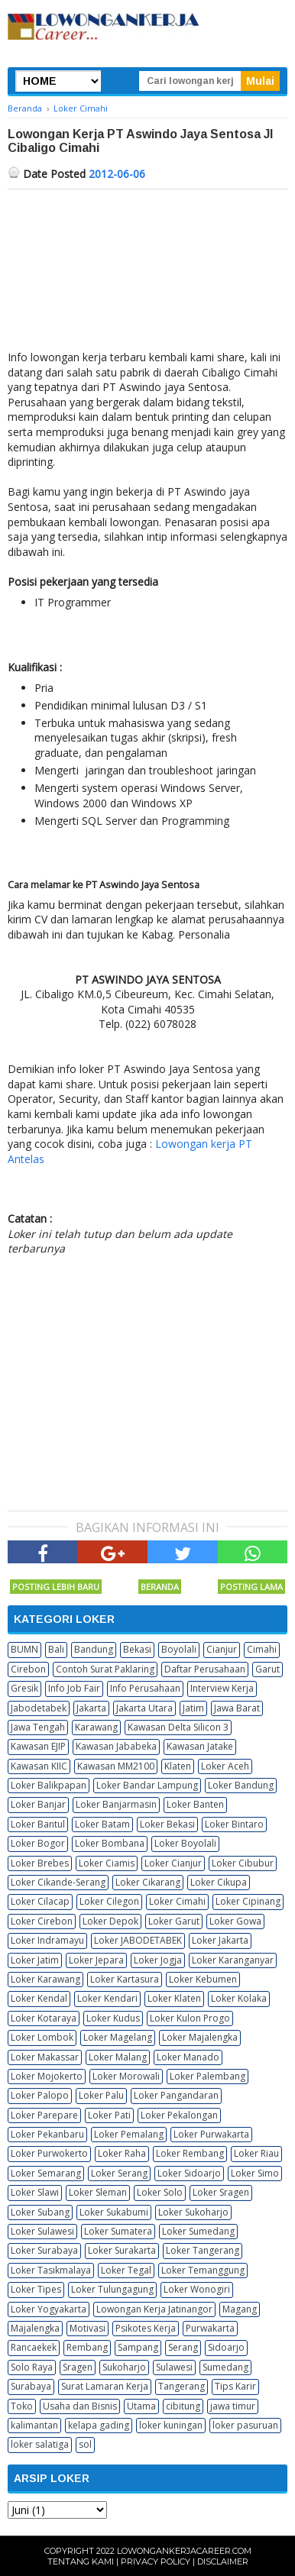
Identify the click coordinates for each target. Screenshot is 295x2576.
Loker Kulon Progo (190, 2018)
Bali (56, 1649)
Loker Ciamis (107, 1863)
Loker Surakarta (122, 2250)
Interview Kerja (222, 1688)
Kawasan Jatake (200, 1746)
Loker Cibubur (243, 1863)
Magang (239, 2309)
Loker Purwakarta (211, 2134)
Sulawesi (174, 2367)
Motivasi (87, 2328)
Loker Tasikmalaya (51, 2270)
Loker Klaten (174, 1998)
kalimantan (34, 2425)
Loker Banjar (38, 1804)
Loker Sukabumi (113, 2212)
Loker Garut (173, 1921)
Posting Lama (251, 1586)
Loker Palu (101, 2095)
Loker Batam (102, 1824)
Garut (267, 1669)
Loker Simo (255, 2173)
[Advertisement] (147, 273)
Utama (141, 2406)
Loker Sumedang (198, 2231)
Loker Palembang (207, 2076)
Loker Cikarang (147, 1882)
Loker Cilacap (40, 1901)
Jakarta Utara (144, 1708)
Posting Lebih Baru (55, 1586)
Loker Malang (118, 2057)
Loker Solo (160, 2192)
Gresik (24, 1688)
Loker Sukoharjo (193, 2212)
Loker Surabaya (44, 2250)
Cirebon (28, 1669)
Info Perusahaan (145, 1688)
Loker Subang (40, 2212)
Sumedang (225, 2367)
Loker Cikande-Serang (58, 1882)
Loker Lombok (42, 2037)
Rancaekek (34, 2347)
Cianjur (221, 1649)
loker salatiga (40, 2444)
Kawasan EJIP (38, 1746)
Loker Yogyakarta (48, 2309)
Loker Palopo (40, 2095)
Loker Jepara (96, 1960)
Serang (183, 2347)
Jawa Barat (237, 1708)
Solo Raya (32, 2367)
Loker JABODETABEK (138, 1940)
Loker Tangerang (202, 2250)
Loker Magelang (117, 2037)
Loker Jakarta (220, 1940)
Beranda (160, 1586)
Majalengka (35, 2328)
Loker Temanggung (203, 2270)
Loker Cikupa (218, 1882)
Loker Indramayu (47, 1940)
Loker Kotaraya (43, 2018)
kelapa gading (98, 2425)
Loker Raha (122, 2153)
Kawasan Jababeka (116, 1746)
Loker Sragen (221, 2192)
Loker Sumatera (118, 2231)
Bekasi (137, 1649)
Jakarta (91, 1708)
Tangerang (181, 2386)
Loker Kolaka (239, 1998)
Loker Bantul (38, 1824)
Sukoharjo (124, 2367)
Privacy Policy (155, 2561)
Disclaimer (222, 2561)
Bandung (93, 1649)
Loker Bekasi (167, 1824)
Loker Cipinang (248, 1901)
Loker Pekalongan (179, 2115)
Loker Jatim (35, 1960)
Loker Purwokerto (49, 2153)
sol (85, 2444)
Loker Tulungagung (112, 2289)
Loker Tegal (126, 2270)
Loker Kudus (113, 2018)
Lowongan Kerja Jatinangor (154, 2309)
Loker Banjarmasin (116, 1804)
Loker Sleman (98, 2192)
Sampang (138, 2347)
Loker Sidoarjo (189, 2173)
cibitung (183, 2406)
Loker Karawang (45, 1979)
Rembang (87, 2347)
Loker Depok (110, 1921)
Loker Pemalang (129, 2134)
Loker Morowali (126, 2076)
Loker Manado (188, 2057)
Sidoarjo (226, 2347)
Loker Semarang (46, 2173)
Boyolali (178, 1649)
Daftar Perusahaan (204, 1669)
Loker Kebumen (203, 1979)
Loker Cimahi (177, 1901)
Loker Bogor (38, 1843)
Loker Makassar (45, 2057)
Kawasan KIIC (39, 1766)
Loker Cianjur (173, 1863)
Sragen (77, 2367)
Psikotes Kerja (145, 2328)
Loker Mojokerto (47, 2076)
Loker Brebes (40, 1863)
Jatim (193, 1708)
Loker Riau (256, 2153)
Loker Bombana (109, 1843)
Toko (22, 2406)
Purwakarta (210, 2328)
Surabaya (31, 2386)
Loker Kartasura (124, 1979)
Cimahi (262, 1649)
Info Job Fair (74, 1688)
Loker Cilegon (109, 1901)
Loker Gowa (235, 1921)
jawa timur (232, 2406)
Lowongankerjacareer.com (184, 2550)
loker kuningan (171, 2425)
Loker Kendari (107, 1998)
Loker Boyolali (185, 1843)
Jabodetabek (38, 1708)
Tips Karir (235, 2386)
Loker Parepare (44, 2115)
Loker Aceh (225, 1766)
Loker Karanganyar (233, 1960)
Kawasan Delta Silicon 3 (178, 1727)
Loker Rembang (190, 2153)
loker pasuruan (245, 2425)
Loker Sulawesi (42, 2231)
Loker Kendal (39, 1998)
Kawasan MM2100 (115, 1766)
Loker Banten (195, 1804)
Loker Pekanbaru (47, 2134)
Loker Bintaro (234, 1824)
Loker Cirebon (42, 1921)
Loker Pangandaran (176, 2095)
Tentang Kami (80, 2561)
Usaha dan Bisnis (80, 2406)
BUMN (24, 1649)
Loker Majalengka (200, 2037)
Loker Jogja (158, 1960)
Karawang (96, 1727)
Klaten (177, 1766)
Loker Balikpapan (48, 1785)
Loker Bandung (241, 1785)
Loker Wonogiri (197, 2289)
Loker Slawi (35, 2192)
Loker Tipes (36, 2289)
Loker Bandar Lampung (147, 1785)
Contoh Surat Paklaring (105, 1669)
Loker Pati (109, 2115)
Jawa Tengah (38, 1727)
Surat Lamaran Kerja (104, 2386)
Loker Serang (119, 2173)
